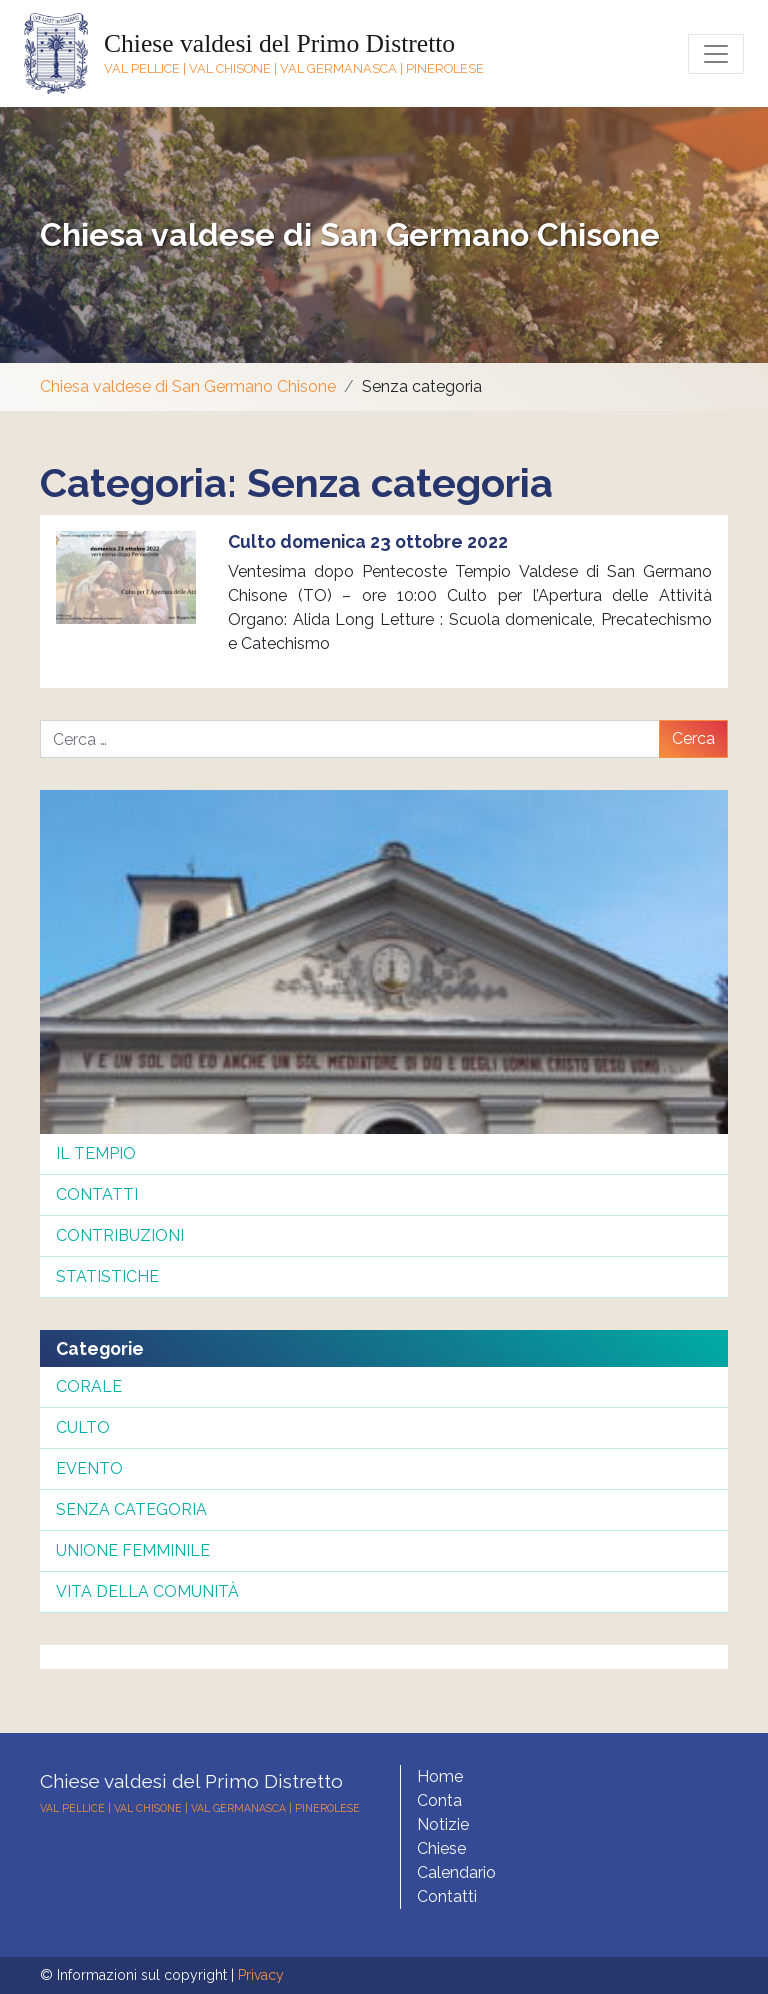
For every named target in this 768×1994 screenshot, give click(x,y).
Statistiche (107, 1276)
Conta (439, 1800)
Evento (89, 1468)
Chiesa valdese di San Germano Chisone (350, 234)
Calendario (456, 1872)
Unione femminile (133, 1550)
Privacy (261, 1975)
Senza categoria (131, 1509)
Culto (83, 1427)
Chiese (441, 1848)
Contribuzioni (120, 1235)
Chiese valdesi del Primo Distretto (279, 43)
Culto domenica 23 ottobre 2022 (368, 541)
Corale (89, 1386)
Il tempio (96, 1153)
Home (440, 1776)
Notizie (443, 1824)
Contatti (97, 1194)
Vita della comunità (147, 1591)
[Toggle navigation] (716, 54)
